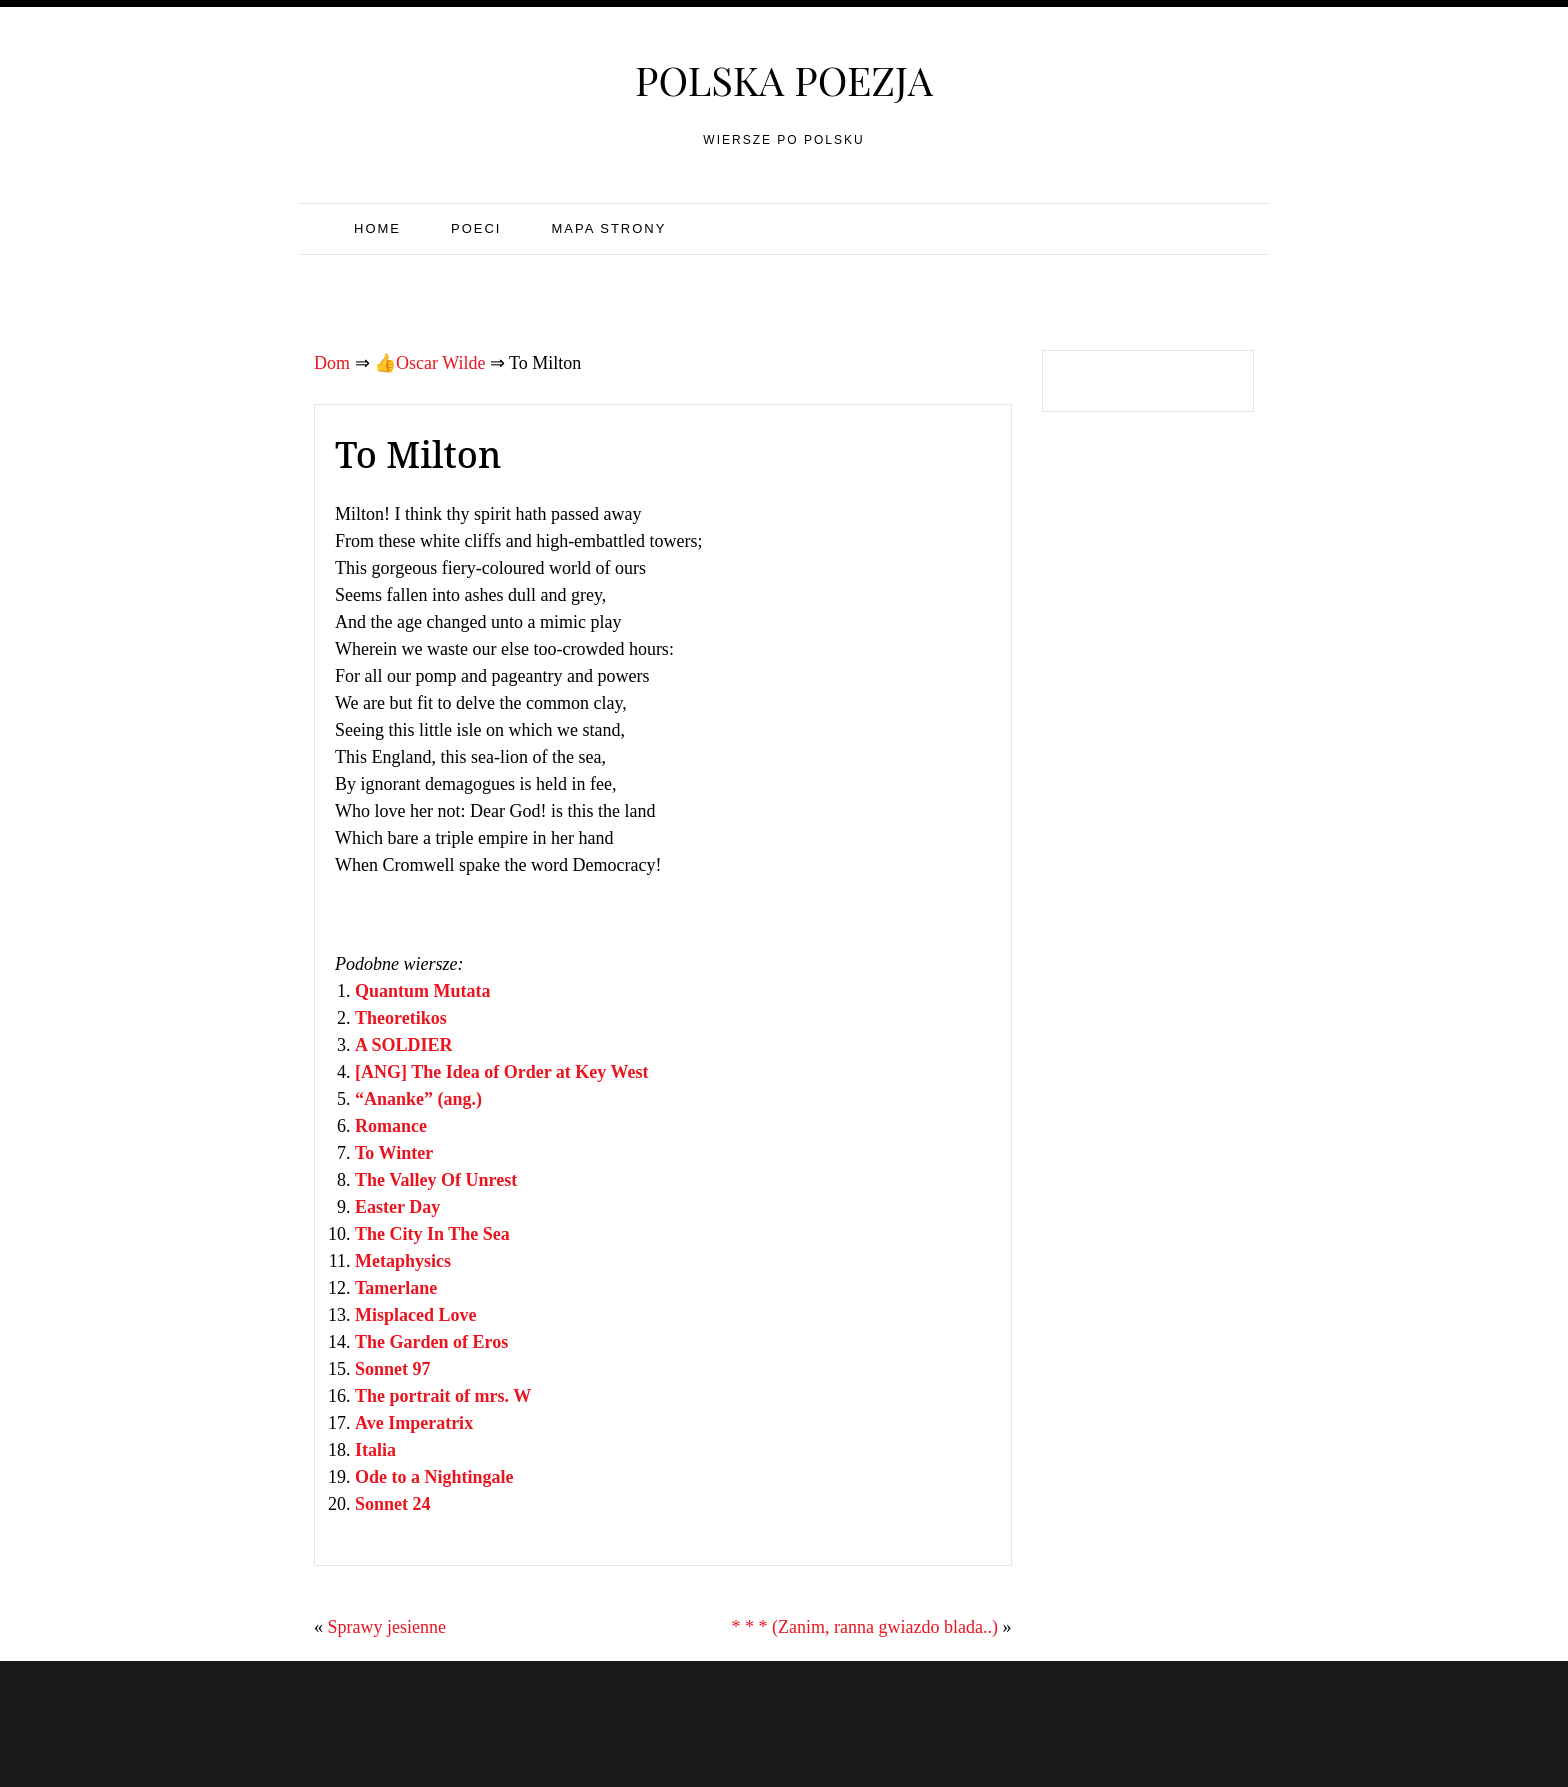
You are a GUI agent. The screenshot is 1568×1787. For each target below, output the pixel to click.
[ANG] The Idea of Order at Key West (501, 1072)
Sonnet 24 (393, 1504)
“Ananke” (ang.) (418, 1099)
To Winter (394, 1153)
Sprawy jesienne (387, 1627)
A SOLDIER (404, 1045)
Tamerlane (396, 1288)
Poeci (476, 228)
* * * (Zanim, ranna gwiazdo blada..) (865, 1627)
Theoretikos (401, 1018)
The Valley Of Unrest (436, 1180)
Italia (375, 1450)
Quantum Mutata (423, 991)
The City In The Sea (432, 1234)
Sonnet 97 (393, 1369)
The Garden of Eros (431, 1342)
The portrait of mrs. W (443, 1396)
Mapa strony (608, 228)
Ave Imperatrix (414, 1423)
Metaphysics (403, 1261)
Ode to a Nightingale (434, 1477)
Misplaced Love (416, 1315)
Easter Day (397, 1207)
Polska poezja (784, 79)
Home (377, 228)
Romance (391, 1126)
